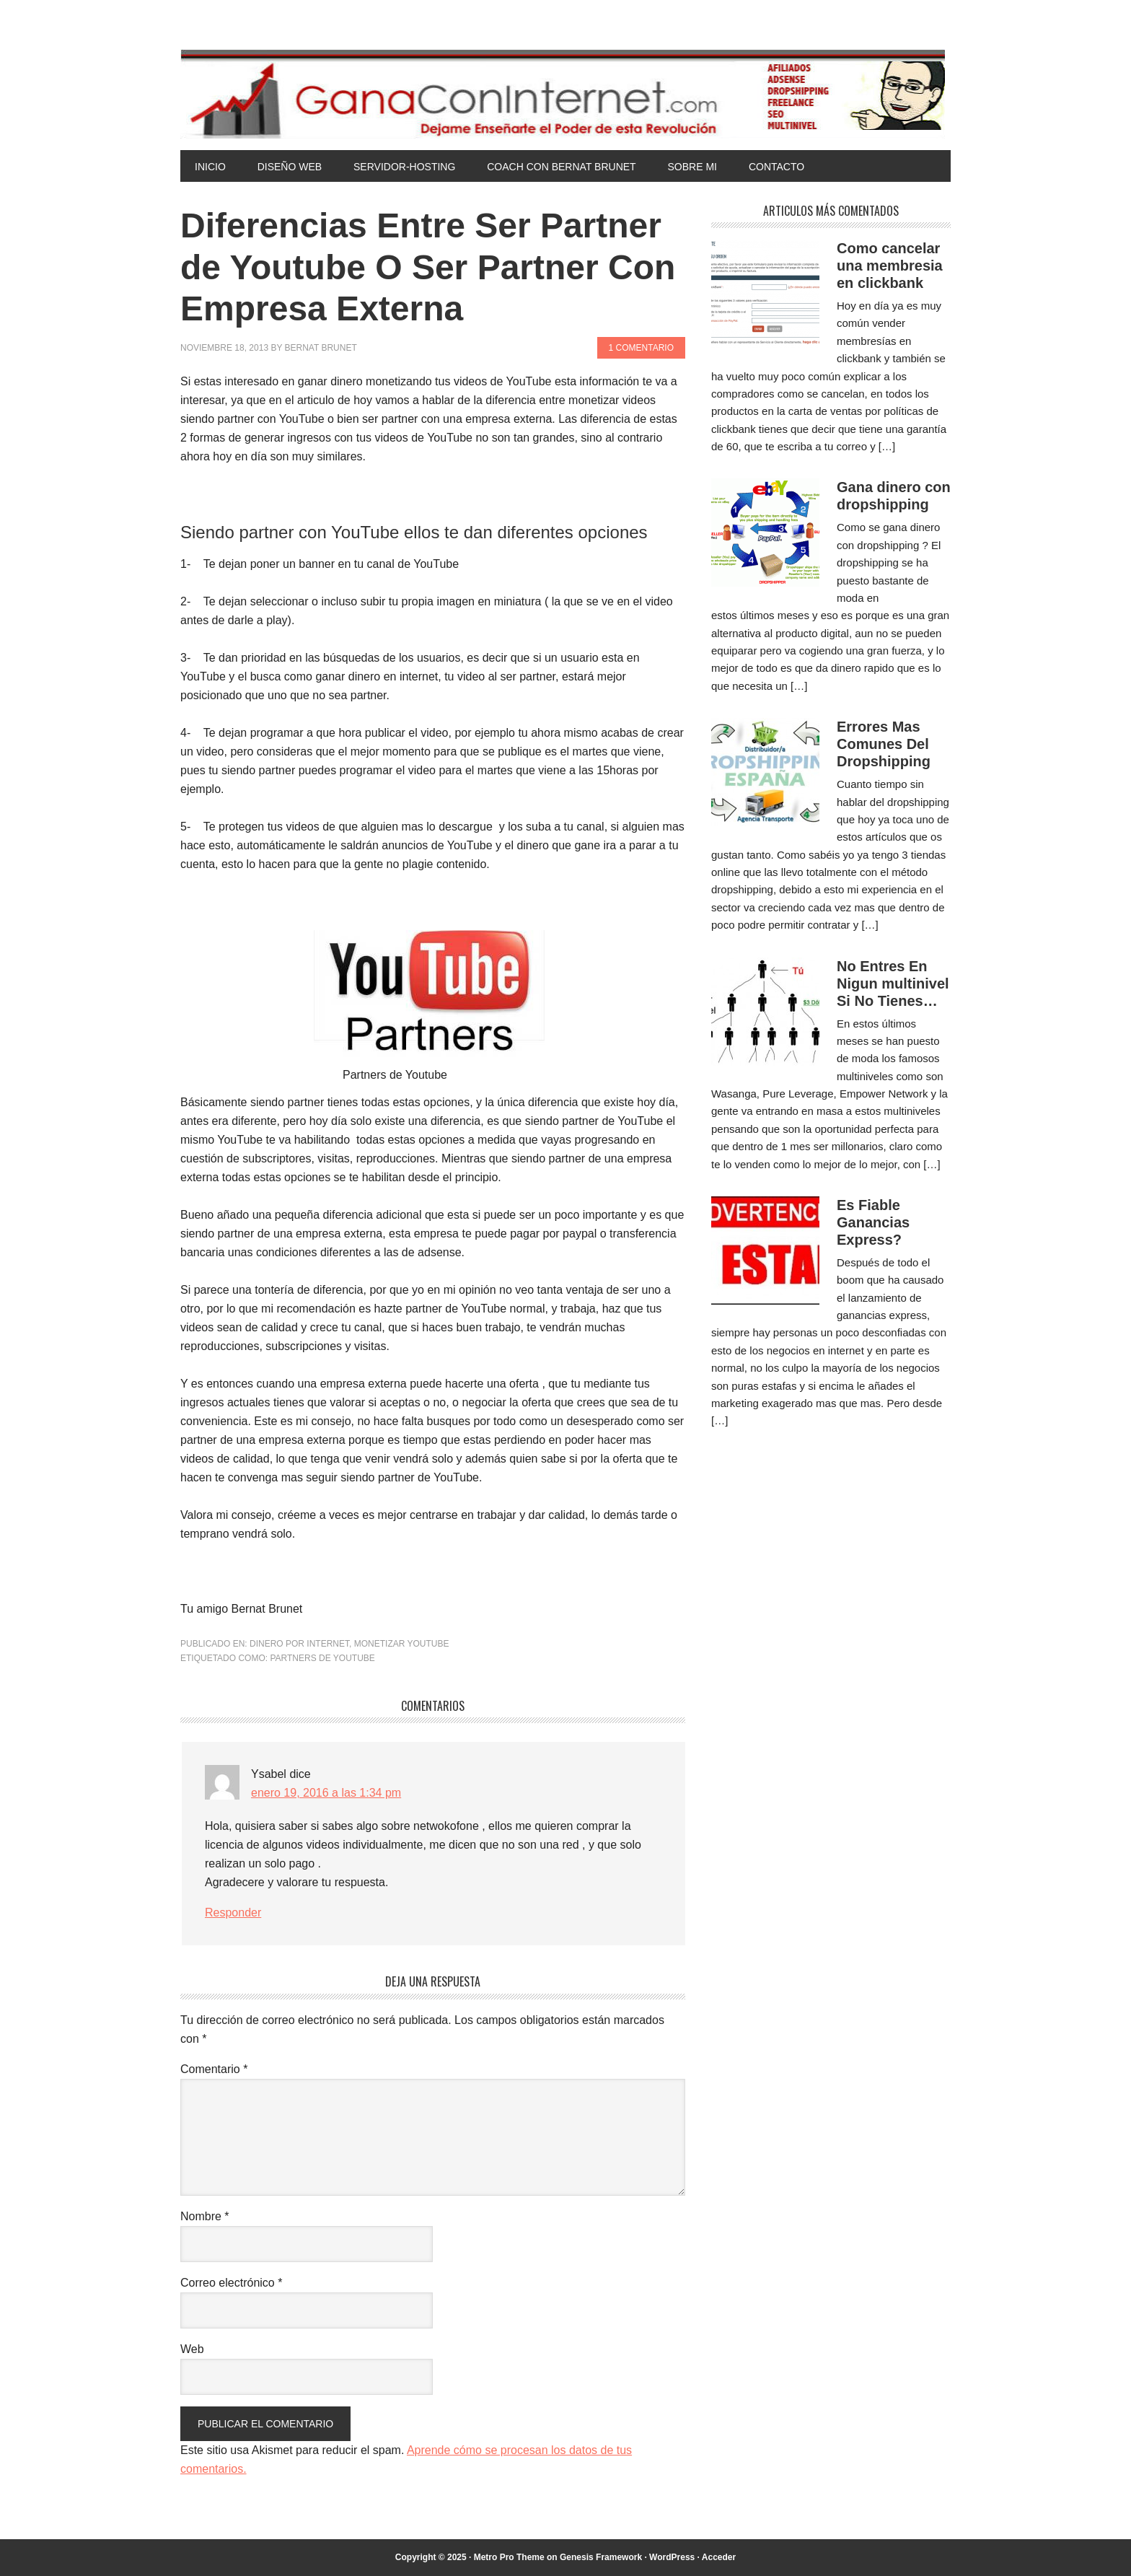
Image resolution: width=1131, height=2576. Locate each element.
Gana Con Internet (565, 94)
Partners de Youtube (322, 1658)
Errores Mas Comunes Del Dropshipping (883, 744)
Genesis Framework (601, 2557)
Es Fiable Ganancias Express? (873, 1222)
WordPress (672, 2557)
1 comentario (641, 348)
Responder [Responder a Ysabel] (233, 1912)
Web (192, 2349)
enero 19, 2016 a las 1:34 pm (326, 1793)
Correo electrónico (231, 2283)
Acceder (719, 2557)
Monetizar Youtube (401, 1644)
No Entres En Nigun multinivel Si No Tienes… (893, 983)
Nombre (204, 2216)
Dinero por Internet (299, 1644)
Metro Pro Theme (509, 2557)
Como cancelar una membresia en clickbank (890, 265)
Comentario (213, 2069)
